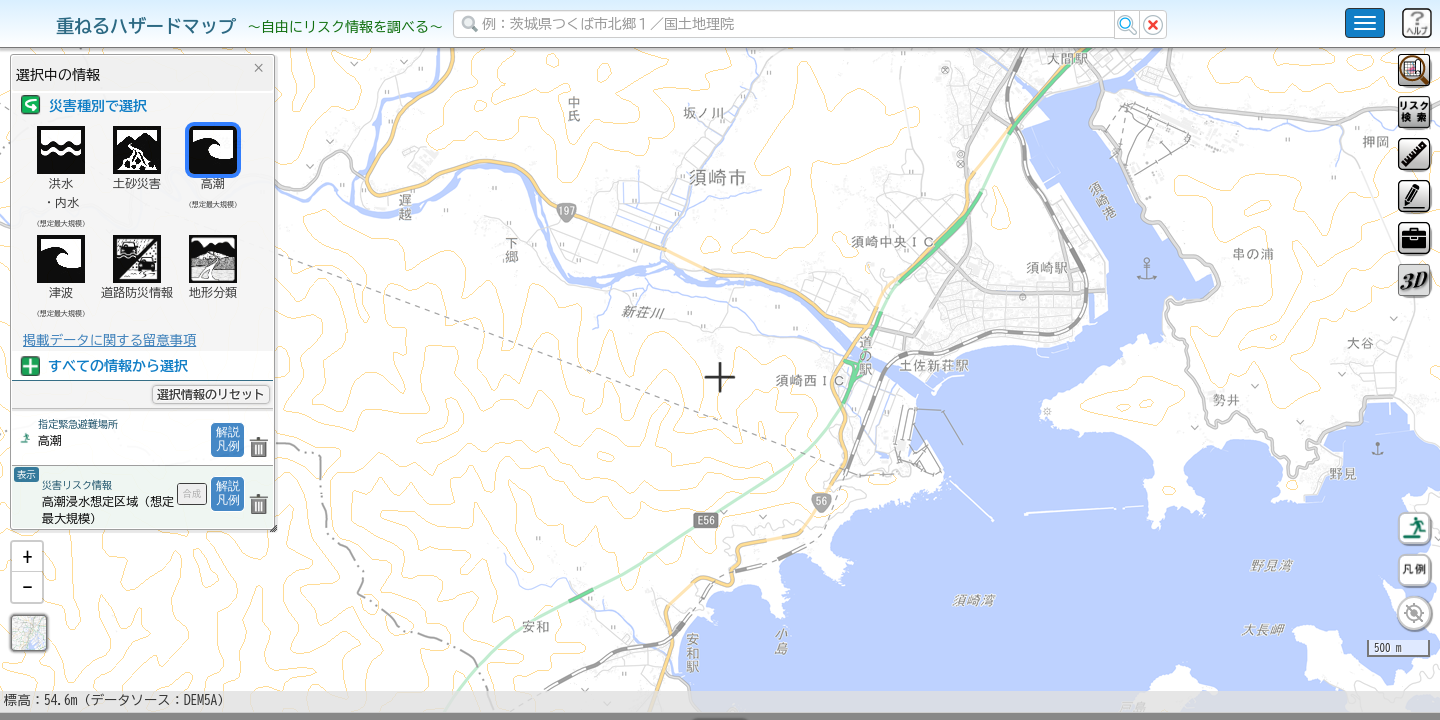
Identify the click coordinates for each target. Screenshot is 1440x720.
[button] (27, 609)
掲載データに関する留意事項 (109, 340)
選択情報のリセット (211, 394)
